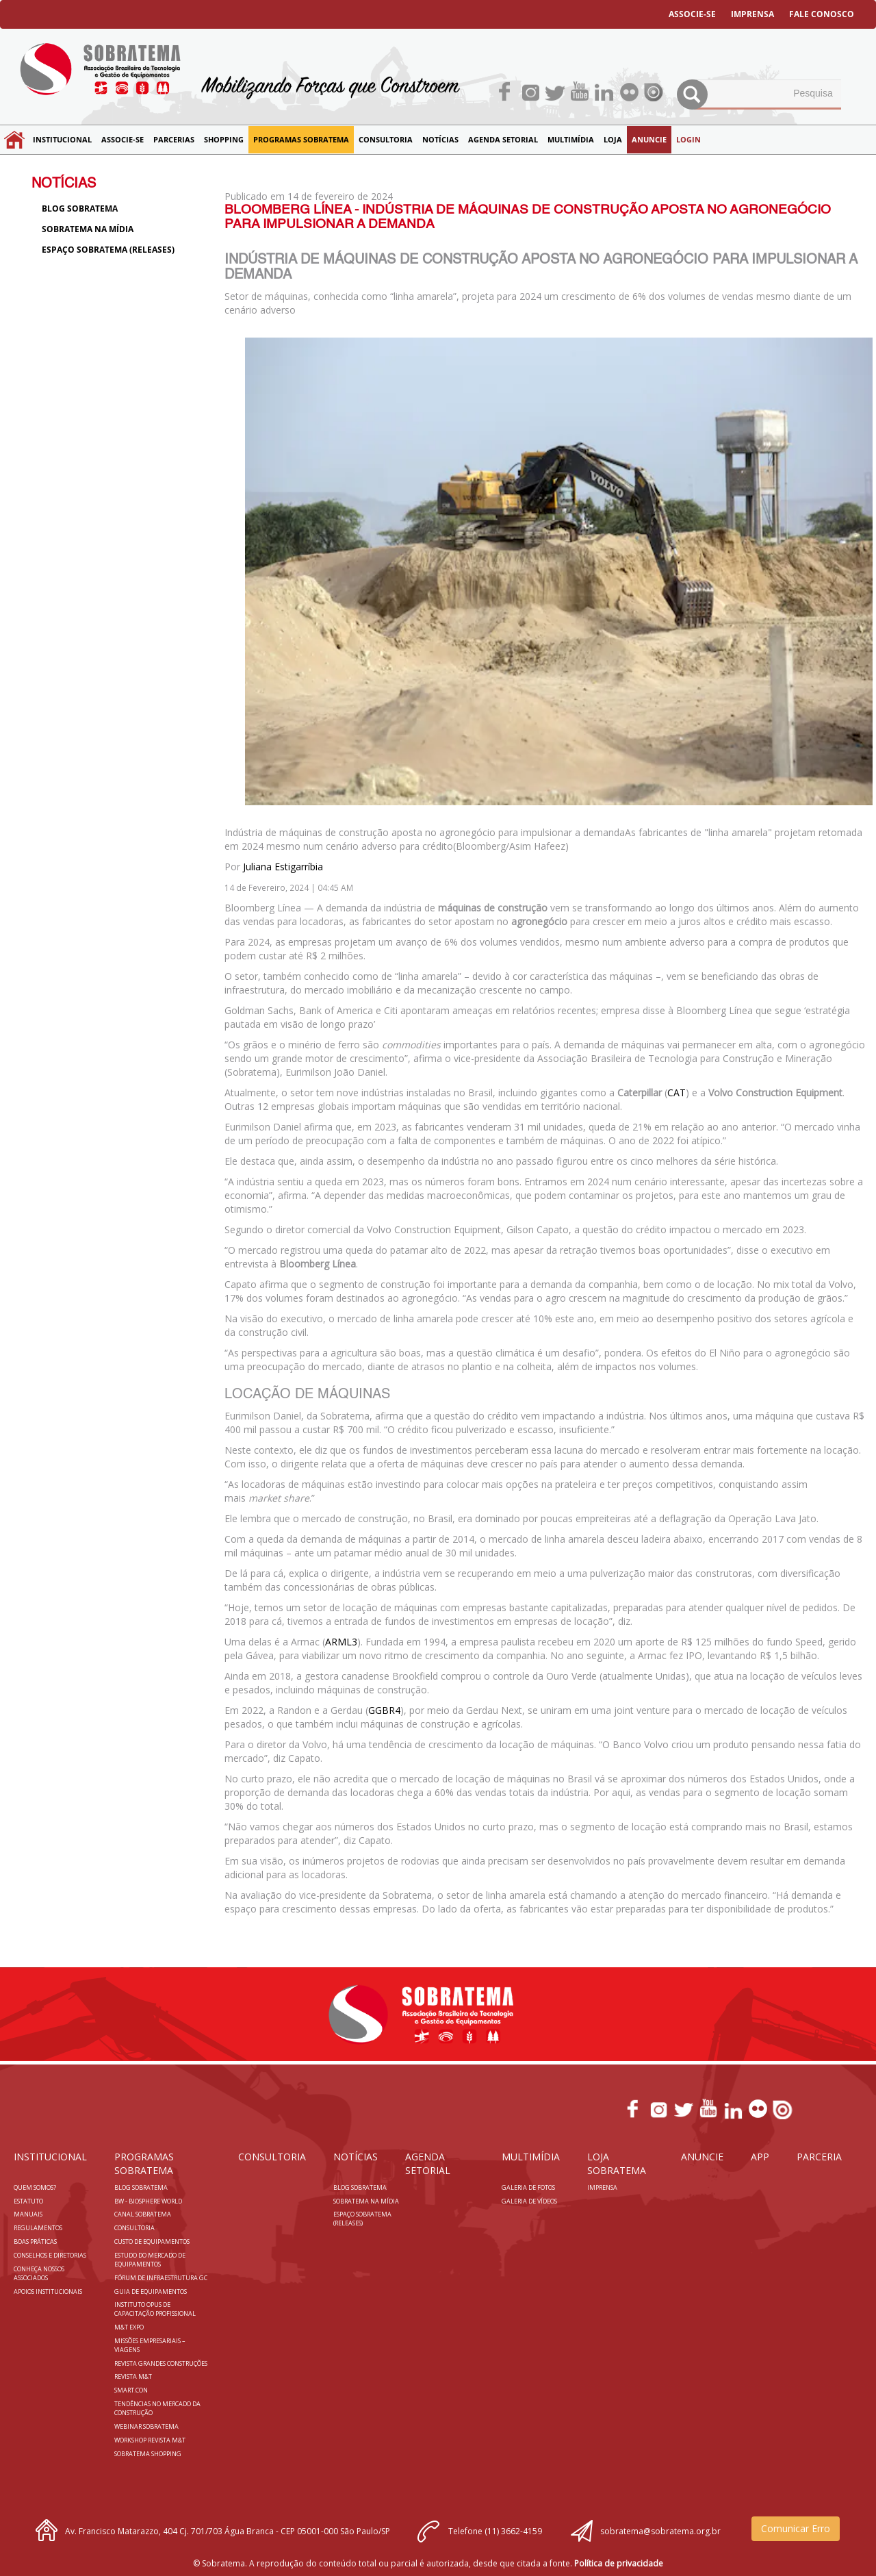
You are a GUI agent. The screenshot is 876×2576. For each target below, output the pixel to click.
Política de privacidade (618, 2563)
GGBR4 (384, 1710)
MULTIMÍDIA (571, 139)
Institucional (62, 139)
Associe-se (122, 139)
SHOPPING (224, 139)
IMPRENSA (752, 14)
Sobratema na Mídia (87, 229)
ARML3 (341, 1641)
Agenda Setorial (503, 139)
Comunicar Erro (795, 2528)
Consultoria (386, 139)
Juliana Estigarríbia (283, 866)
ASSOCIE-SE (692, 14)
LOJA (613, 139)
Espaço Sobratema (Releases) (108, 249)
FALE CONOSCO (821, 14)
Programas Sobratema (301, 139)
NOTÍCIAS (440, 139)
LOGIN (688, 139)
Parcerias (173, 139)
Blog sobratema (80, 208)
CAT (676, 1092)
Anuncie (649, 139)
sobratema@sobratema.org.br (660, 2531)
